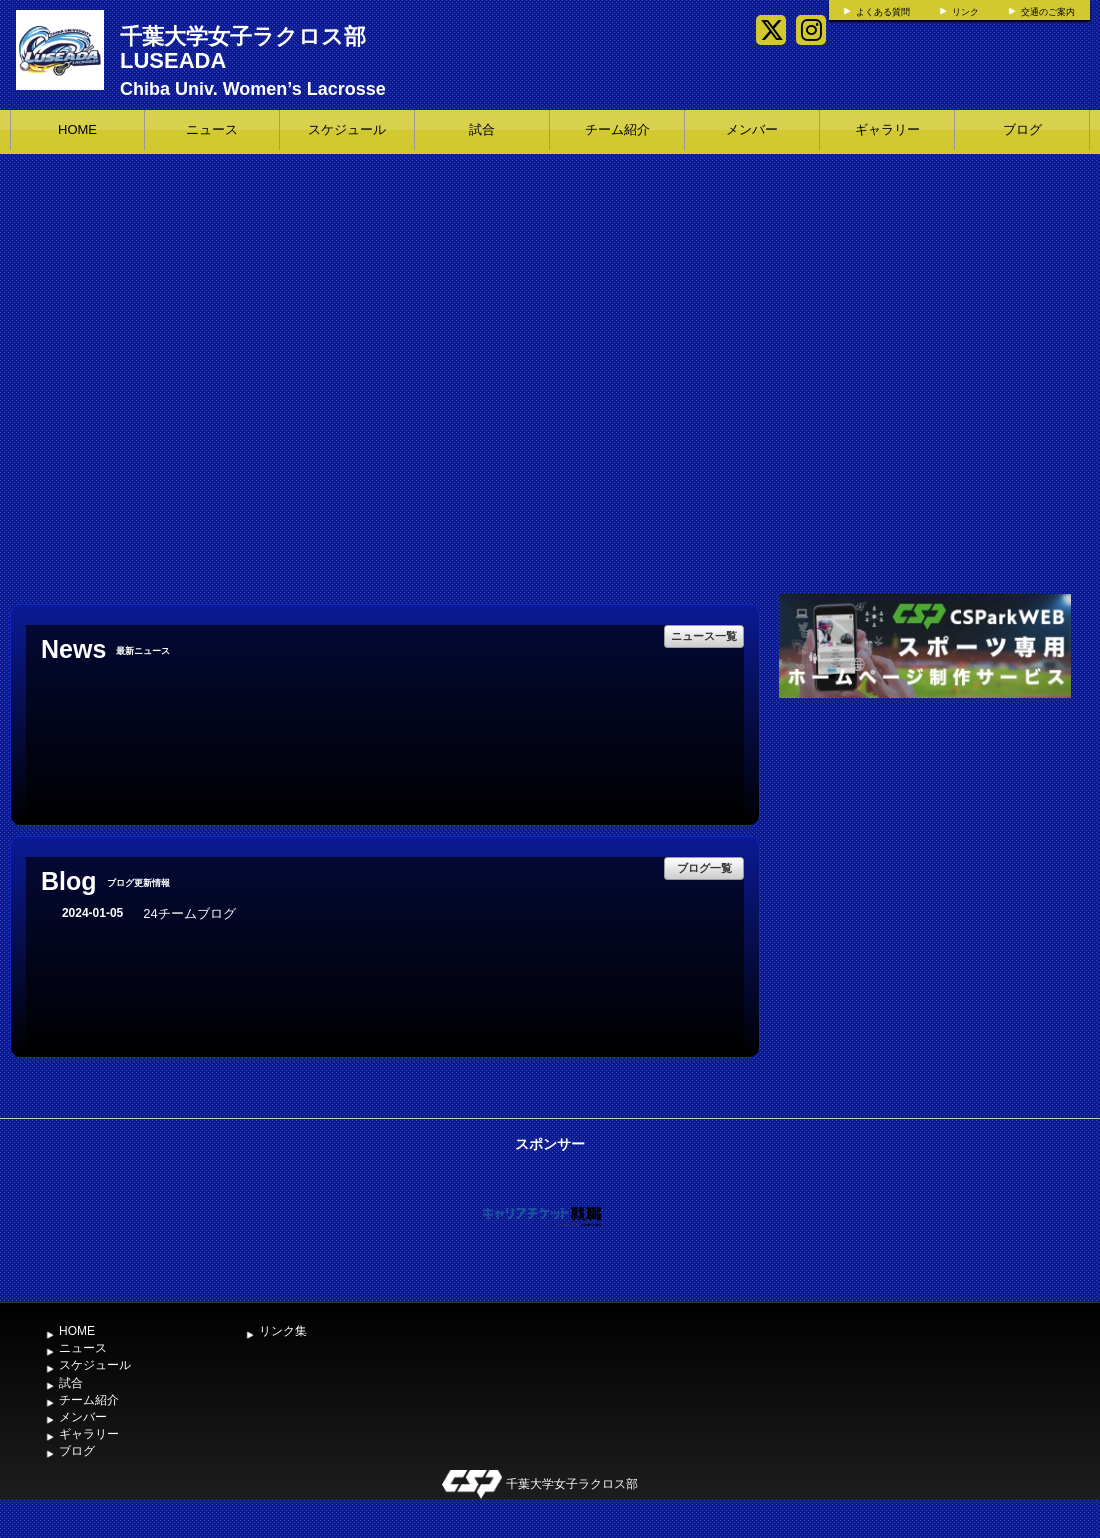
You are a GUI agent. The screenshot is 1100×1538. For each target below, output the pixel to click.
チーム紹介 (617, 129)
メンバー (752, 129)
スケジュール (347, 129)
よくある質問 (883, 12)
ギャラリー (887, 129)
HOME (77, 129)
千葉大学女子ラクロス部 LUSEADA (243, 48)
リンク (965, 12)
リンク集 (283, 1331)
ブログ (1022, 129)
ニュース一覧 (704, 636)
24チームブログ (189, 913)
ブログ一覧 (704, 868)
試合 (482, 129)
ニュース (212, 129)
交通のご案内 (1048, 12)
